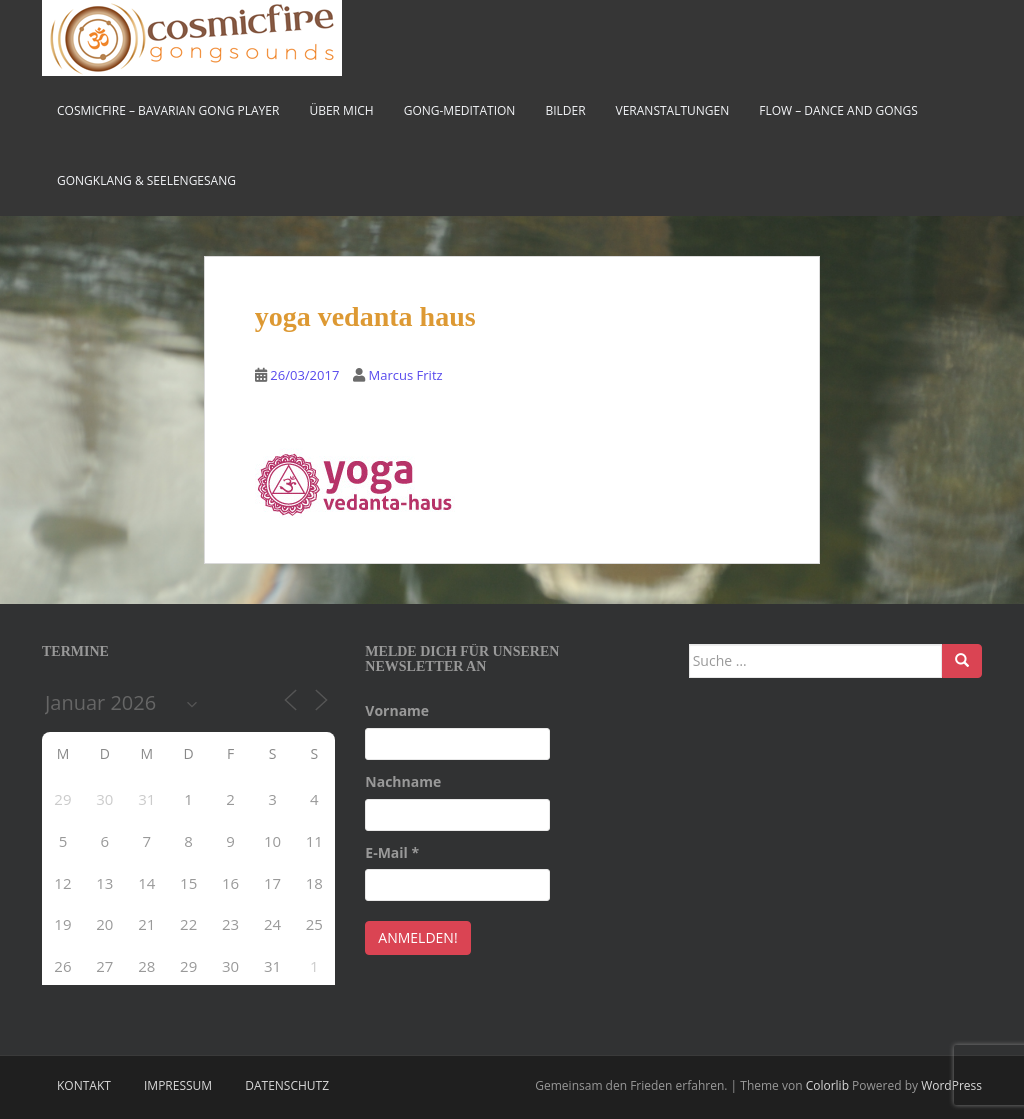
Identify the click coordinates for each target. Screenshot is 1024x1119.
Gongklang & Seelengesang (146, 180)
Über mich (341, 110)
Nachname (403, 781)
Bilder (565, 110)
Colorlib (827, 1085)
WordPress (951, 1085)
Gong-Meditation (460, 110)
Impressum (178, 1085)
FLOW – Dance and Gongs (838, 110)
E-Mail (392, 852)
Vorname (397, 710)
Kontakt (84, 1085)
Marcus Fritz (406, 375)
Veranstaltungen (673, 110)
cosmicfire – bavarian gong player (168, 110)
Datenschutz (287, 1085)
